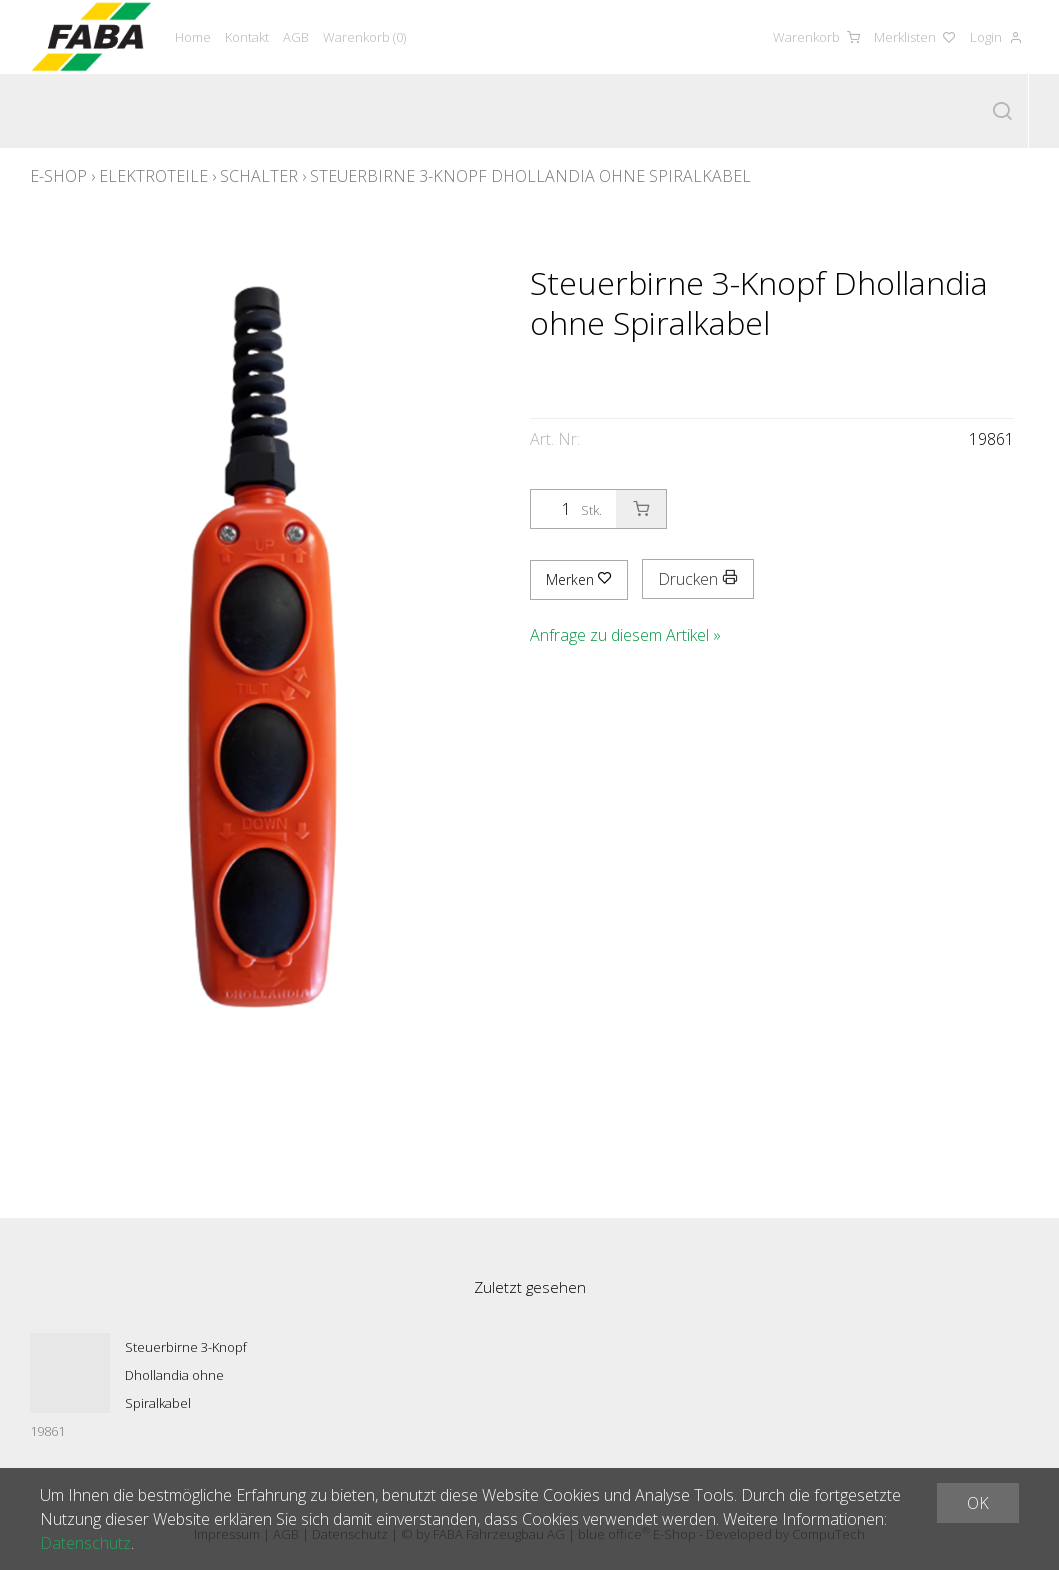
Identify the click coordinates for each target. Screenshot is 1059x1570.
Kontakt (247, 37)
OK (978, 1503)
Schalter (259, 176)
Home (193, 37)
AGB (296, 37)
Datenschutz (85, 1543)
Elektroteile (153, 176)
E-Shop (58, 176)
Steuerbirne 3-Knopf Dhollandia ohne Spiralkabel (530, 176)
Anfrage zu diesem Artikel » (625, 635)
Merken (579, 579)
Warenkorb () (364, 37)
